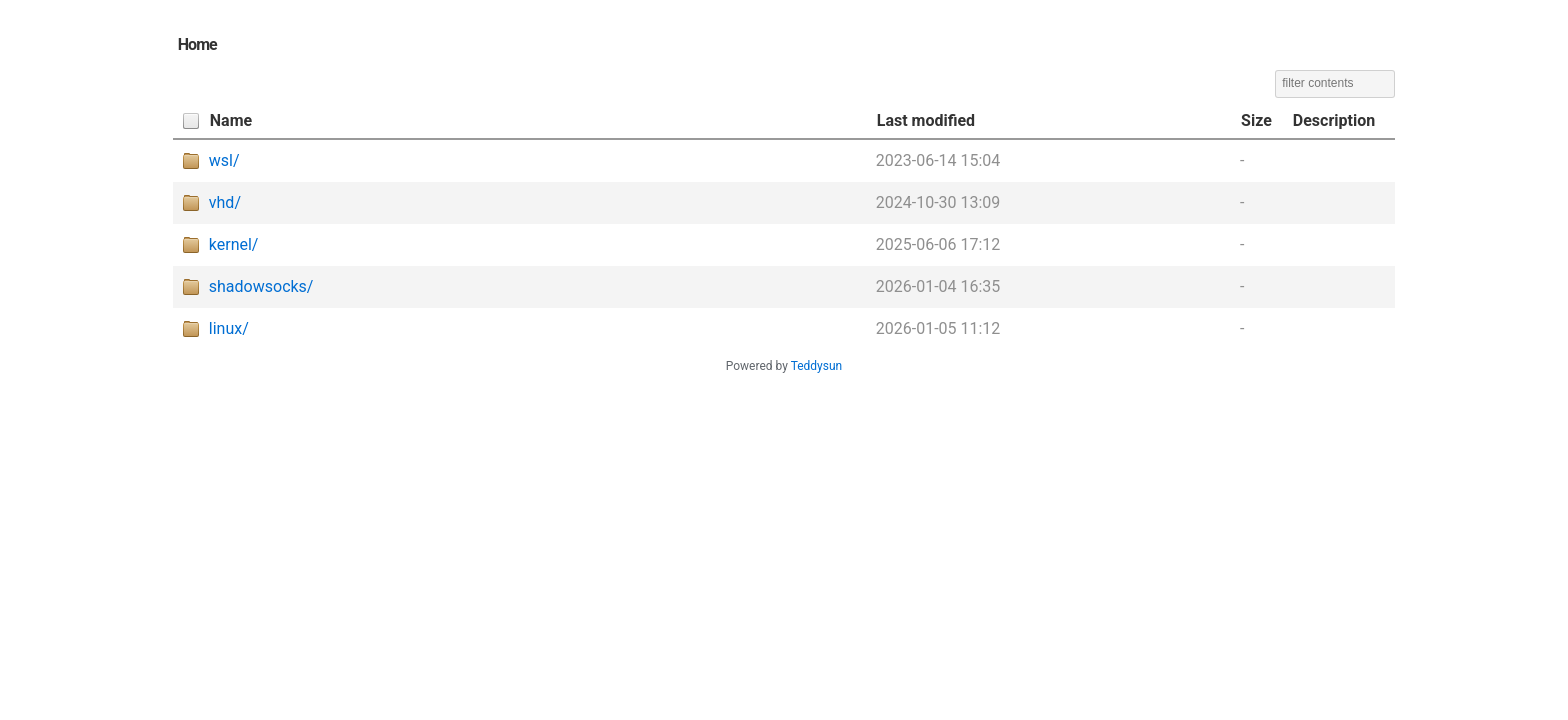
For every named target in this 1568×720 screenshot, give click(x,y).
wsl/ (224, 160)
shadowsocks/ (261, 286)
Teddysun (817, 366)
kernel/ (234, 244)
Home (197, 44)
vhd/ (225, 202)
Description (1334, 120)
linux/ (229, 328)
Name (231, 120)
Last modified (926, 120)
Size (1256, 120)
